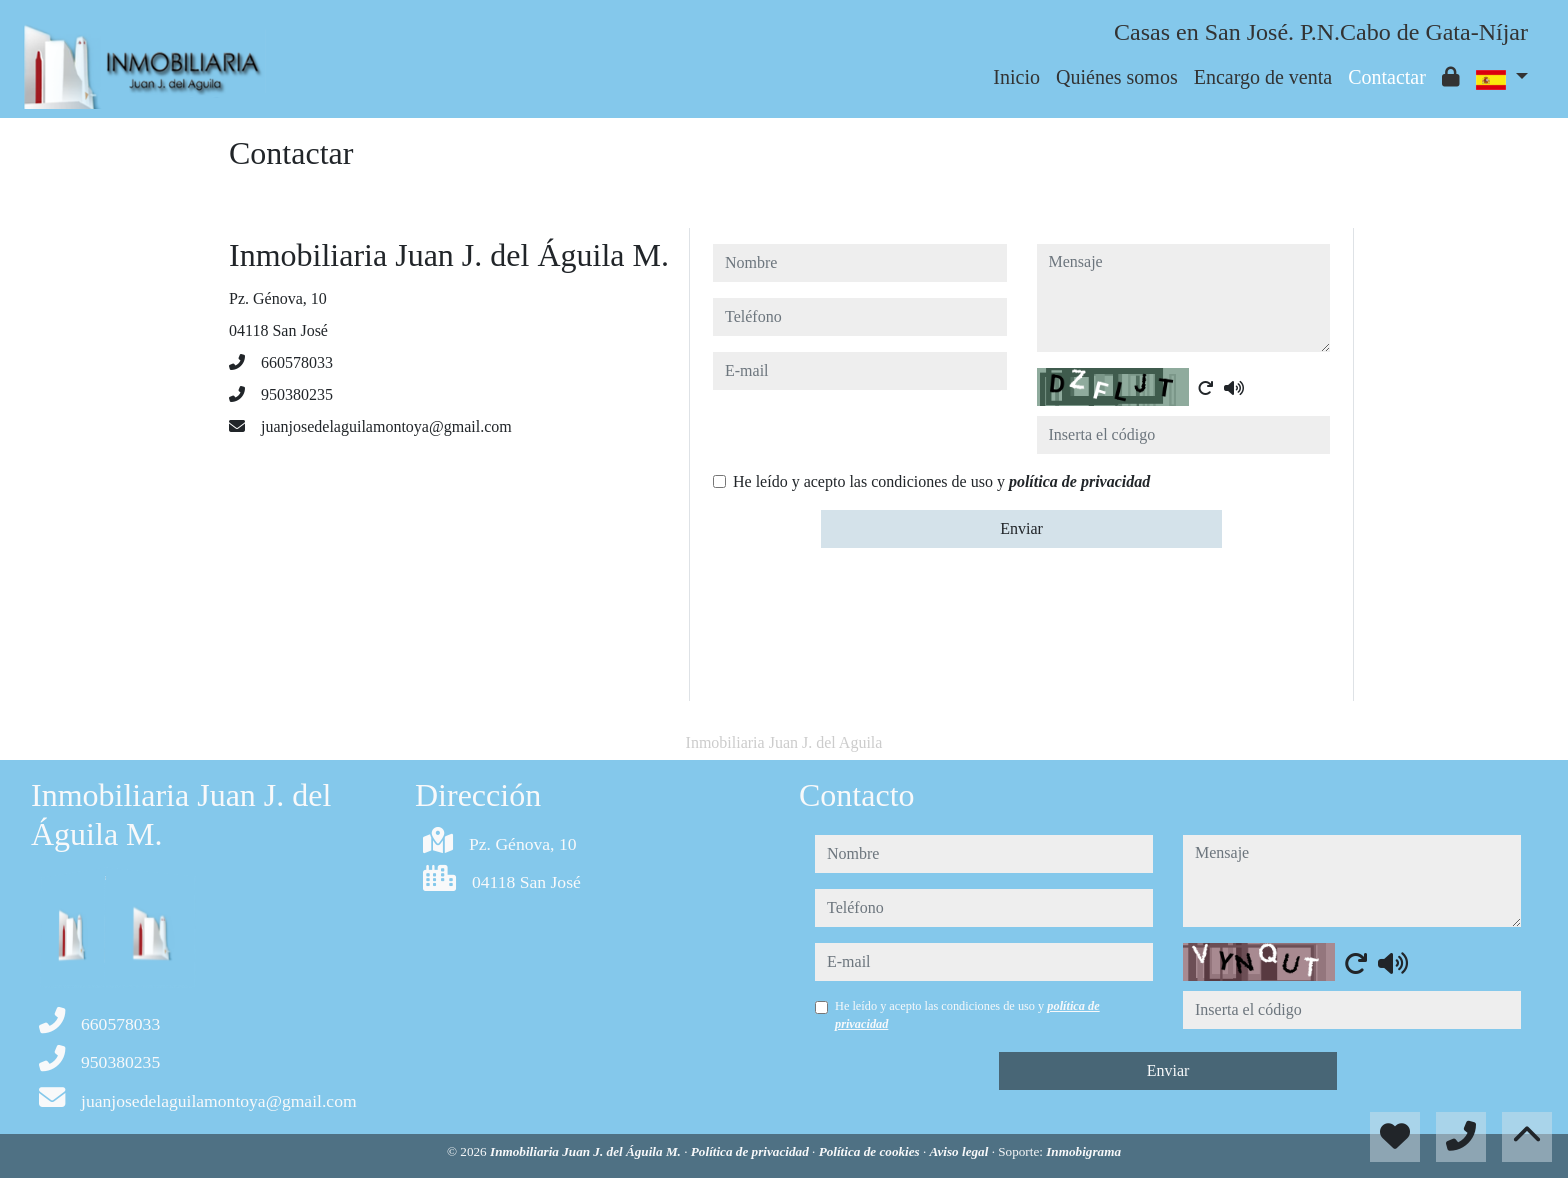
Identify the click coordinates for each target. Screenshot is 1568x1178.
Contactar (1387, 77)
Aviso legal (961, 1151)
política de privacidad (1079, 481)
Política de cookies (871, 1151)
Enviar (1021, 528)
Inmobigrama (1083, 1151)
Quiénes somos (1117, 77)
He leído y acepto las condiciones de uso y (941, 481)
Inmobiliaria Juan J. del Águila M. (587, 1151)
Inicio (1016, 77)
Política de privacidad (751, 1151)
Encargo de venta (1263, 77)
